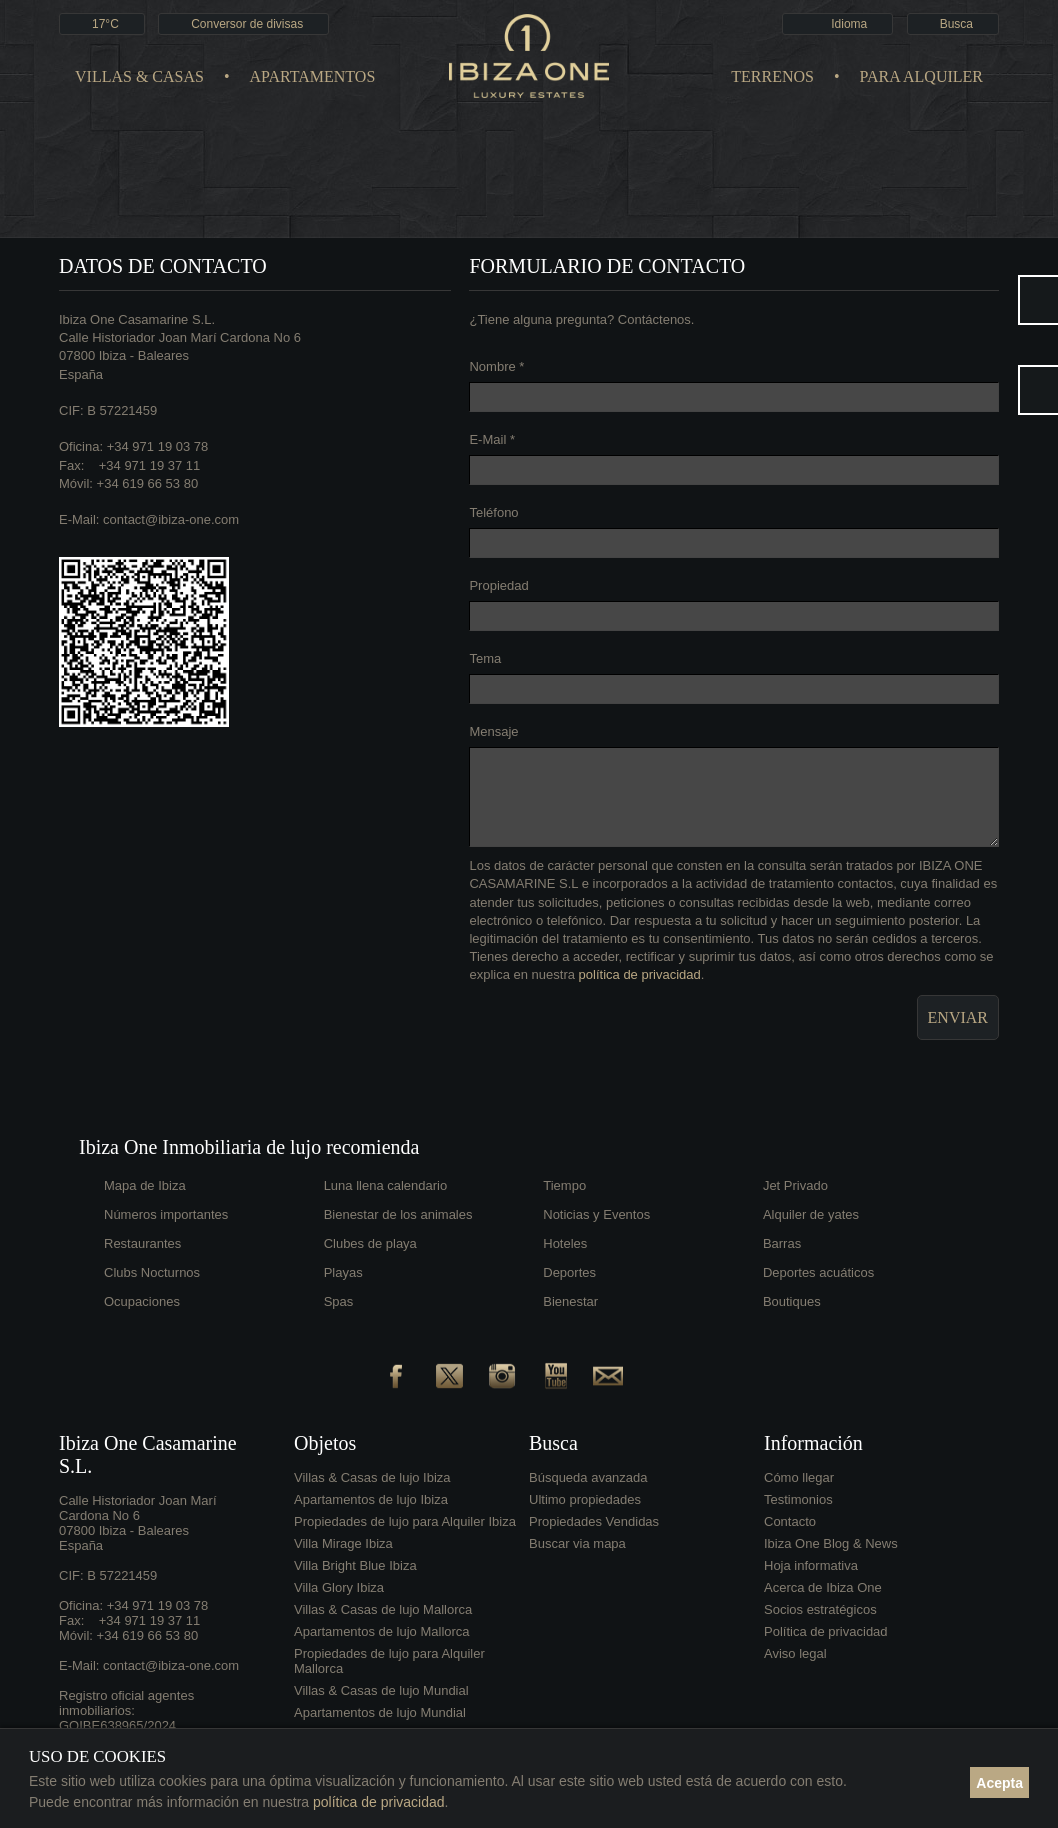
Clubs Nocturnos (152, 1272)
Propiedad (498, 585)
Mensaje (493, 731)
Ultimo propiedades (585, 1499)
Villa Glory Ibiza (339, 1587)
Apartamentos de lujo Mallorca (382, 1631)
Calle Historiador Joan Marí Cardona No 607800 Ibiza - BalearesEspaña (180, 355)
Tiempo (564, 1185)
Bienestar (570, 1301)
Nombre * (496, 366)
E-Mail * (492, 439)
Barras (782, 1243)
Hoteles (565, 1243)
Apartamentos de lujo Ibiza (371, 1499)
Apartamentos (313, 76)
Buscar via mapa (577, 1543)
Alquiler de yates (811, 1214)
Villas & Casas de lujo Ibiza (372, 1477)
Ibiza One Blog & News (831, 1543)
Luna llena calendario (386, 1185)
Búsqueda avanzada (588, 1477)
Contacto (790, 1521)
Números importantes (166, 1214)
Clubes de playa (370, 1243)
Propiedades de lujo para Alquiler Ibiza (405, 1521)
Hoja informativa (811, 1565)
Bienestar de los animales (398, 1214)
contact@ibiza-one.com (171, 519)
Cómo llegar (799, 1477)
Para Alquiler (921, 76)
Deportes (569, 1272)
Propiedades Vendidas (594, 1521)
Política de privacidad (826, 1631)
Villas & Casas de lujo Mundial (381, 1690)
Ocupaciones (142, 1301)
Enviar (958, 1017)
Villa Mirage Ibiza (343, 1543)
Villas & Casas (139, 76)
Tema (485, 658)
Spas (339, 1301)
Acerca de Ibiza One (823, 1587)
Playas (343, 1272)
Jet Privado (795, 1185)
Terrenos (772, 76)
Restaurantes (142, 1243)
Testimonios (798, 1499)
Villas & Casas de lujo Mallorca (383, 1609)
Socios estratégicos (820, 1609)
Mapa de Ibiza (145, 1185)
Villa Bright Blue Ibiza (355, 1565)
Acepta (999, 1783)
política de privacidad (640, 974)
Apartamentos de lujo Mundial (380, 1712)
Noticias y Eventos (596, 1214)
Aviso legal (795, 1653)
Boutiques (792, 1301)
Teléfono (493, 512)
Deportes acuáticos (818, 1272)
